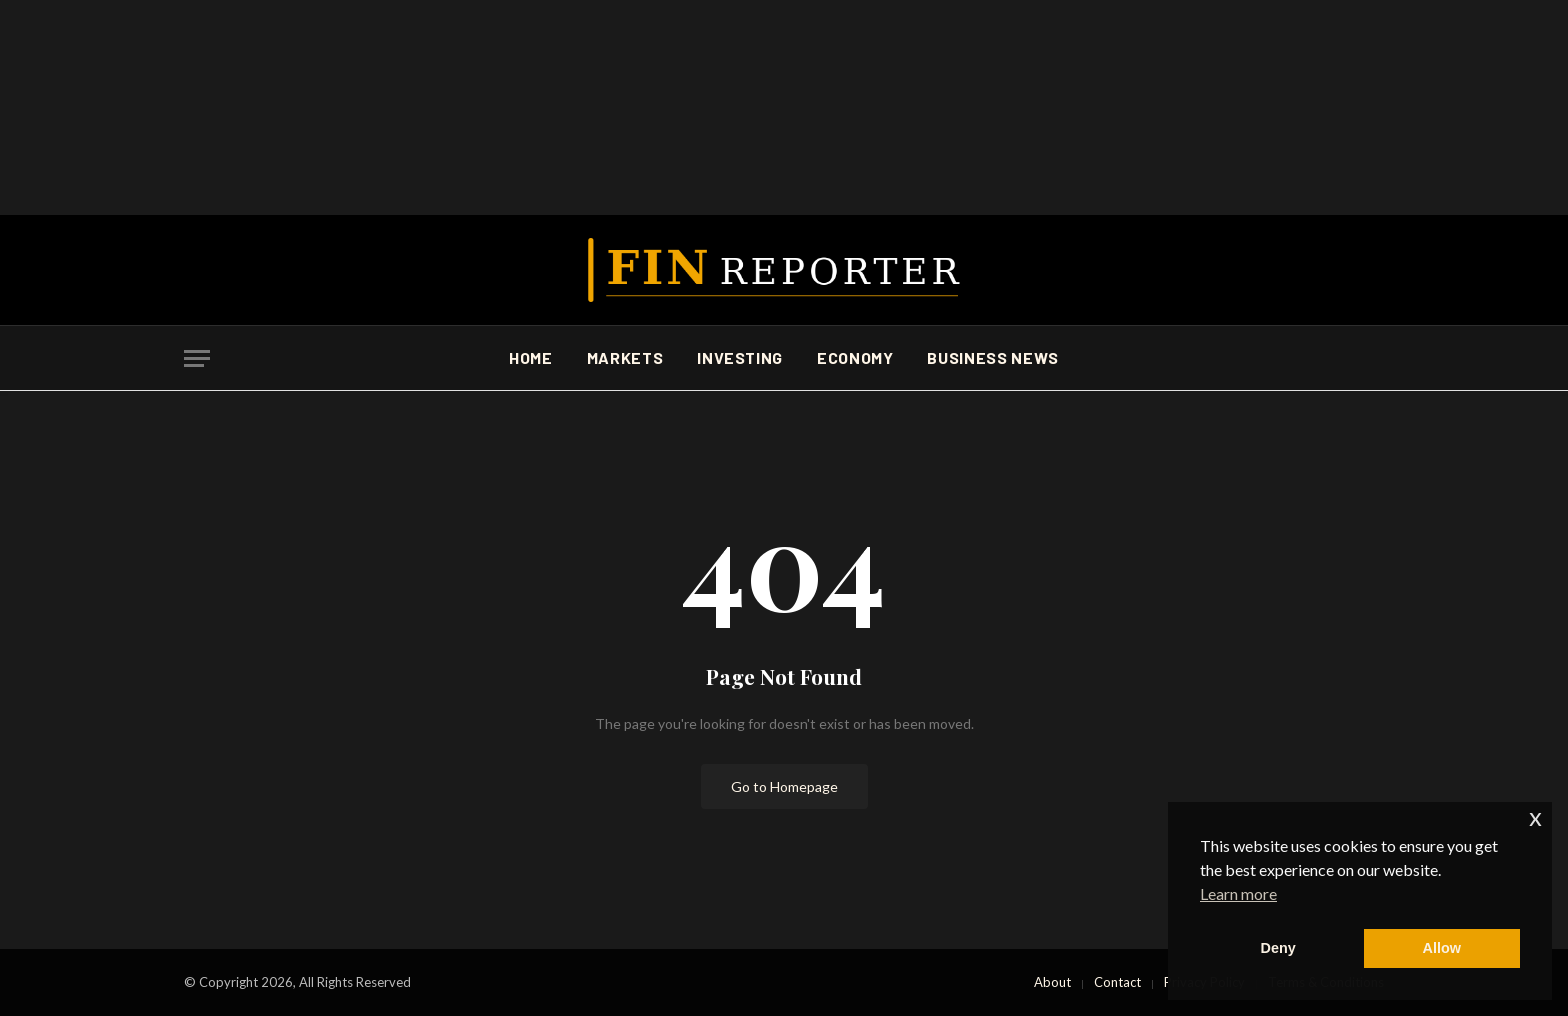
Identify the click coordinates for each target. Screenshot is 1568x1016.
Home (531, 357)
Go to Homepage (784, 786)
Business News (992, 357)
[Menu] (197, 358)
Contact (1117, 982)
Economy (855, 357)
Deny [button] (1278, 948)
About (1052, 982)
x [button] (1535, 816)
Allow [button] (1442, 948)
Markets (625, 357)
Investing (740, 357)
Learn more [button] (1238, 893)
